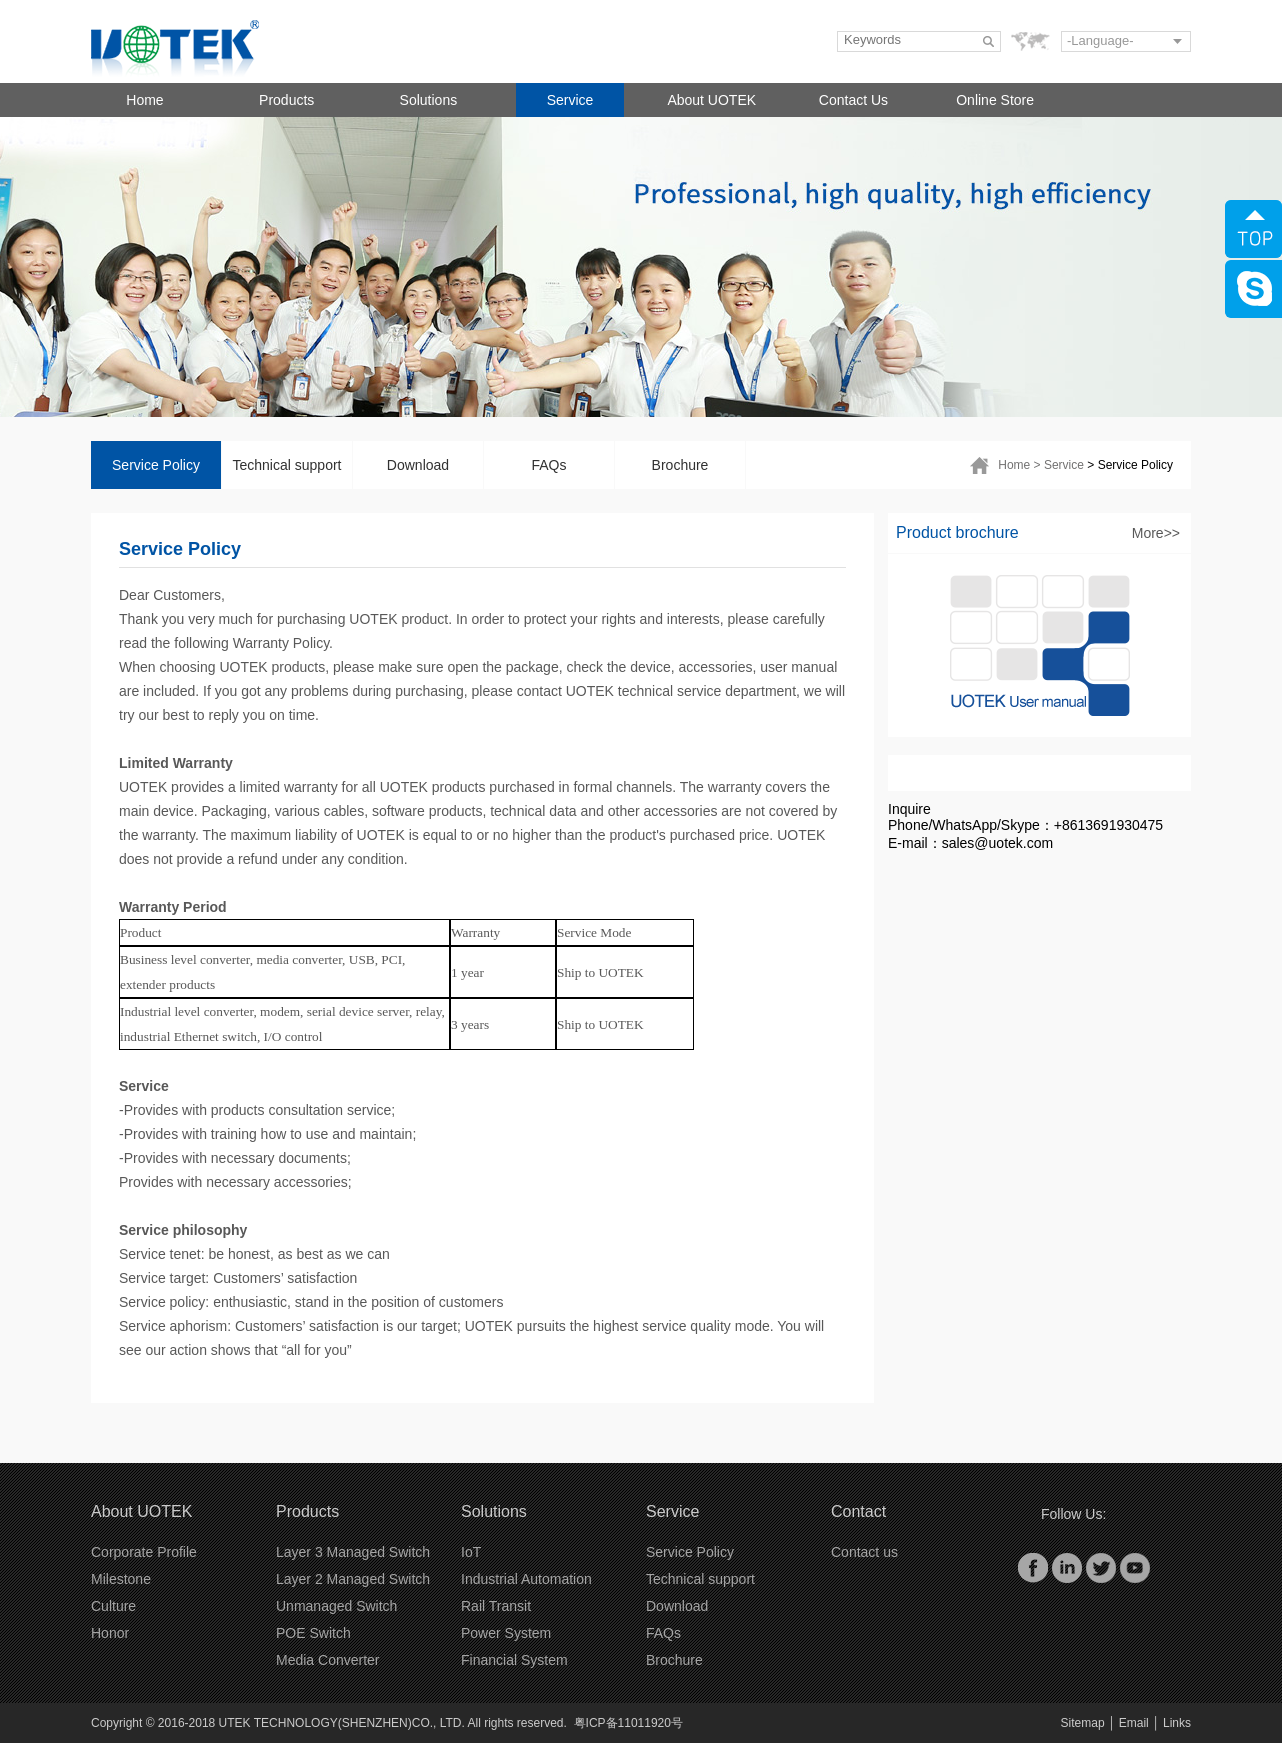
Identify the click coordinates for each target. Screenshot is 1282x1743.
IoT (471, 1552)
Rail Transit (496, 1606)
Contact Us (853, 100)
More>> (1156, 533)
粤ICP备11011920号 (628, 1723)
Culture (113, 1606)
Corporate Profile (144, 1552)
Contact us (864, 1552)
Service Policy (156, 465)
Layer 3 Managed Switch (353, 1552)
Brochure (680, 465)
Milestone (121, 1579)
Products (286, 100)
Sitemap (1083, 1723)
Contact (858, 1511)
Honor (110, 1633)
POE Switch (313, 1633)
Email (1134, 1723)
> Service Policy (1130, 465)
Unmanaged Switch (336, 1606)
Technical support (287, 465)
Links (1177, 1723)
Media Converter (328, 1660)
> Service (1059, 465)
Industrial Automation (526, 1579)
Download (418, 465)
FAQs (548, 465)
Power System (506, 1633)
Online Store (995, 100)
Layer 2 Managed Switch (353, 1579)
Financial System (514, 1660)
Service (570, 100)
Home (144, 100)
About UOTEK (711, 100)
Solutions (429, 100)
